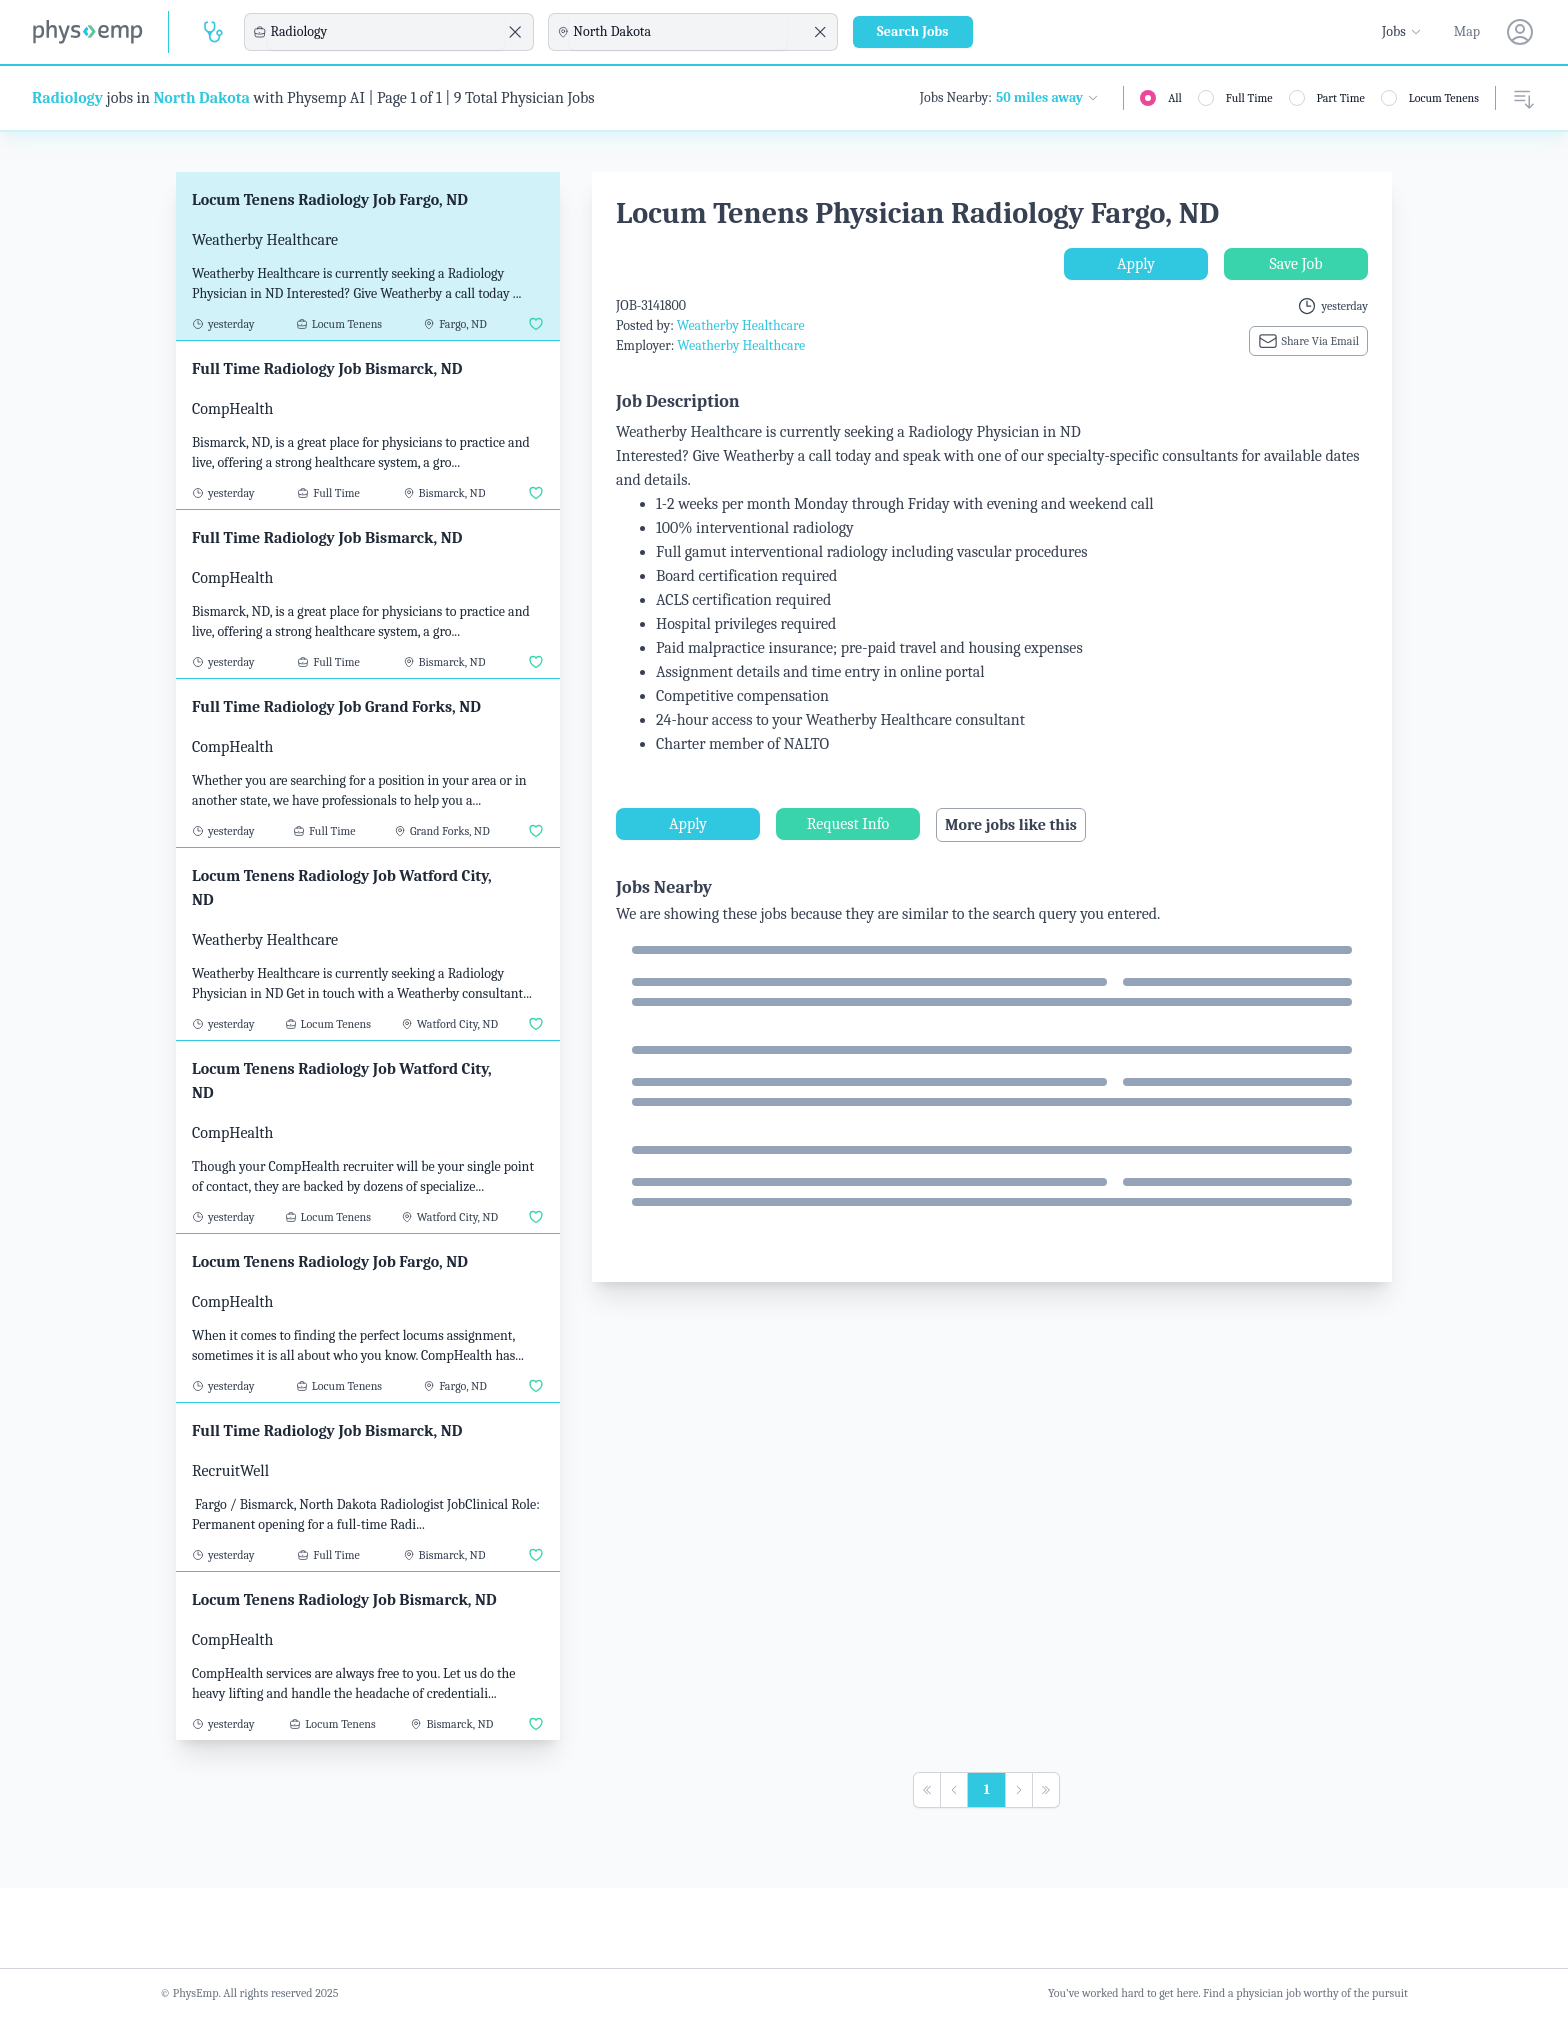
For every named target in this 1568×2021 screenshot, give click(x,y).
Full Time (1249, 98)
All (1175, 98)
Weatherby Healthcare (741, 325)
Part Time (1341, 98)
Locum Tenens (1444, 98)
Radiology (67, 98)
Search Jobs (913, 31)
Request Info (848, 824)
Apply (1136, 264)
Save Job (1295, 264)
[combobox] (386, 32)
